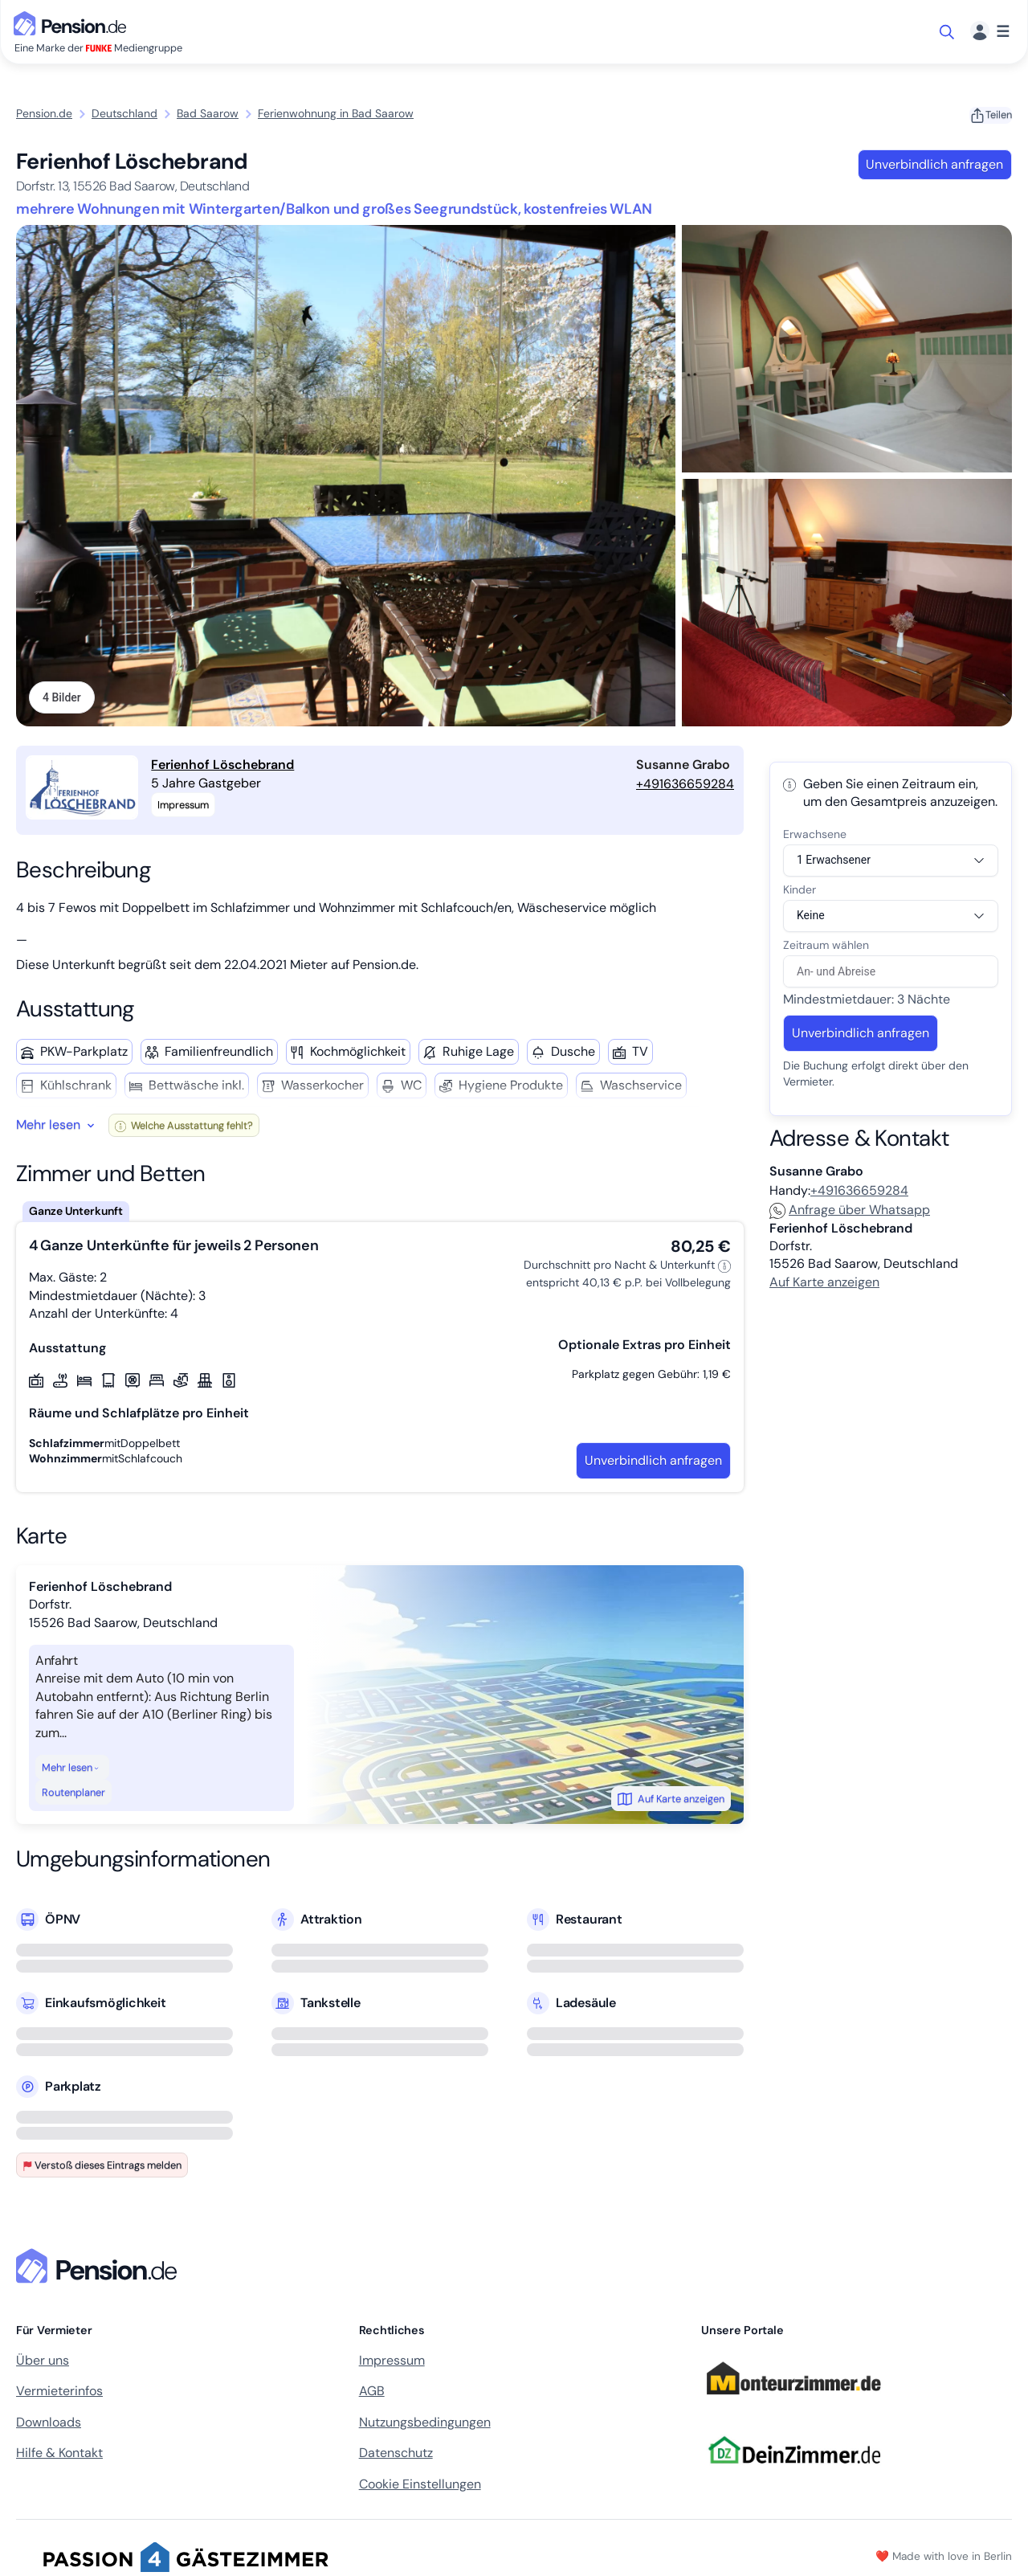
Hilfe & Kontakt (59, 2455)
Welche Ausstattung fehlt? (184, 1127)
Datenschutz (396, 2455)
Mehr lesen (71, 1769)
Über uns (42, 2361)
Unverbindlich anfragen (934, 164)
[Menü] (989, 31)
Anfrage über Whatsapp (849, 1211)
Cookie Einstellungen (420, 2485)
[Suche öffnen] (948, 32)
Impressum (392, 2361)
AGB (372, 2393)
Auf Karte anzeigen (671, 1800)
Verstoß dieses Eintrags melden (102, 2166)
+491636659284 (685, 785)
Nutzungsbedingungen (425, 2423)
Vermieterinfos (59, 2393)
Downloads (48, 2423)
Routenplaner (73, 1794)
